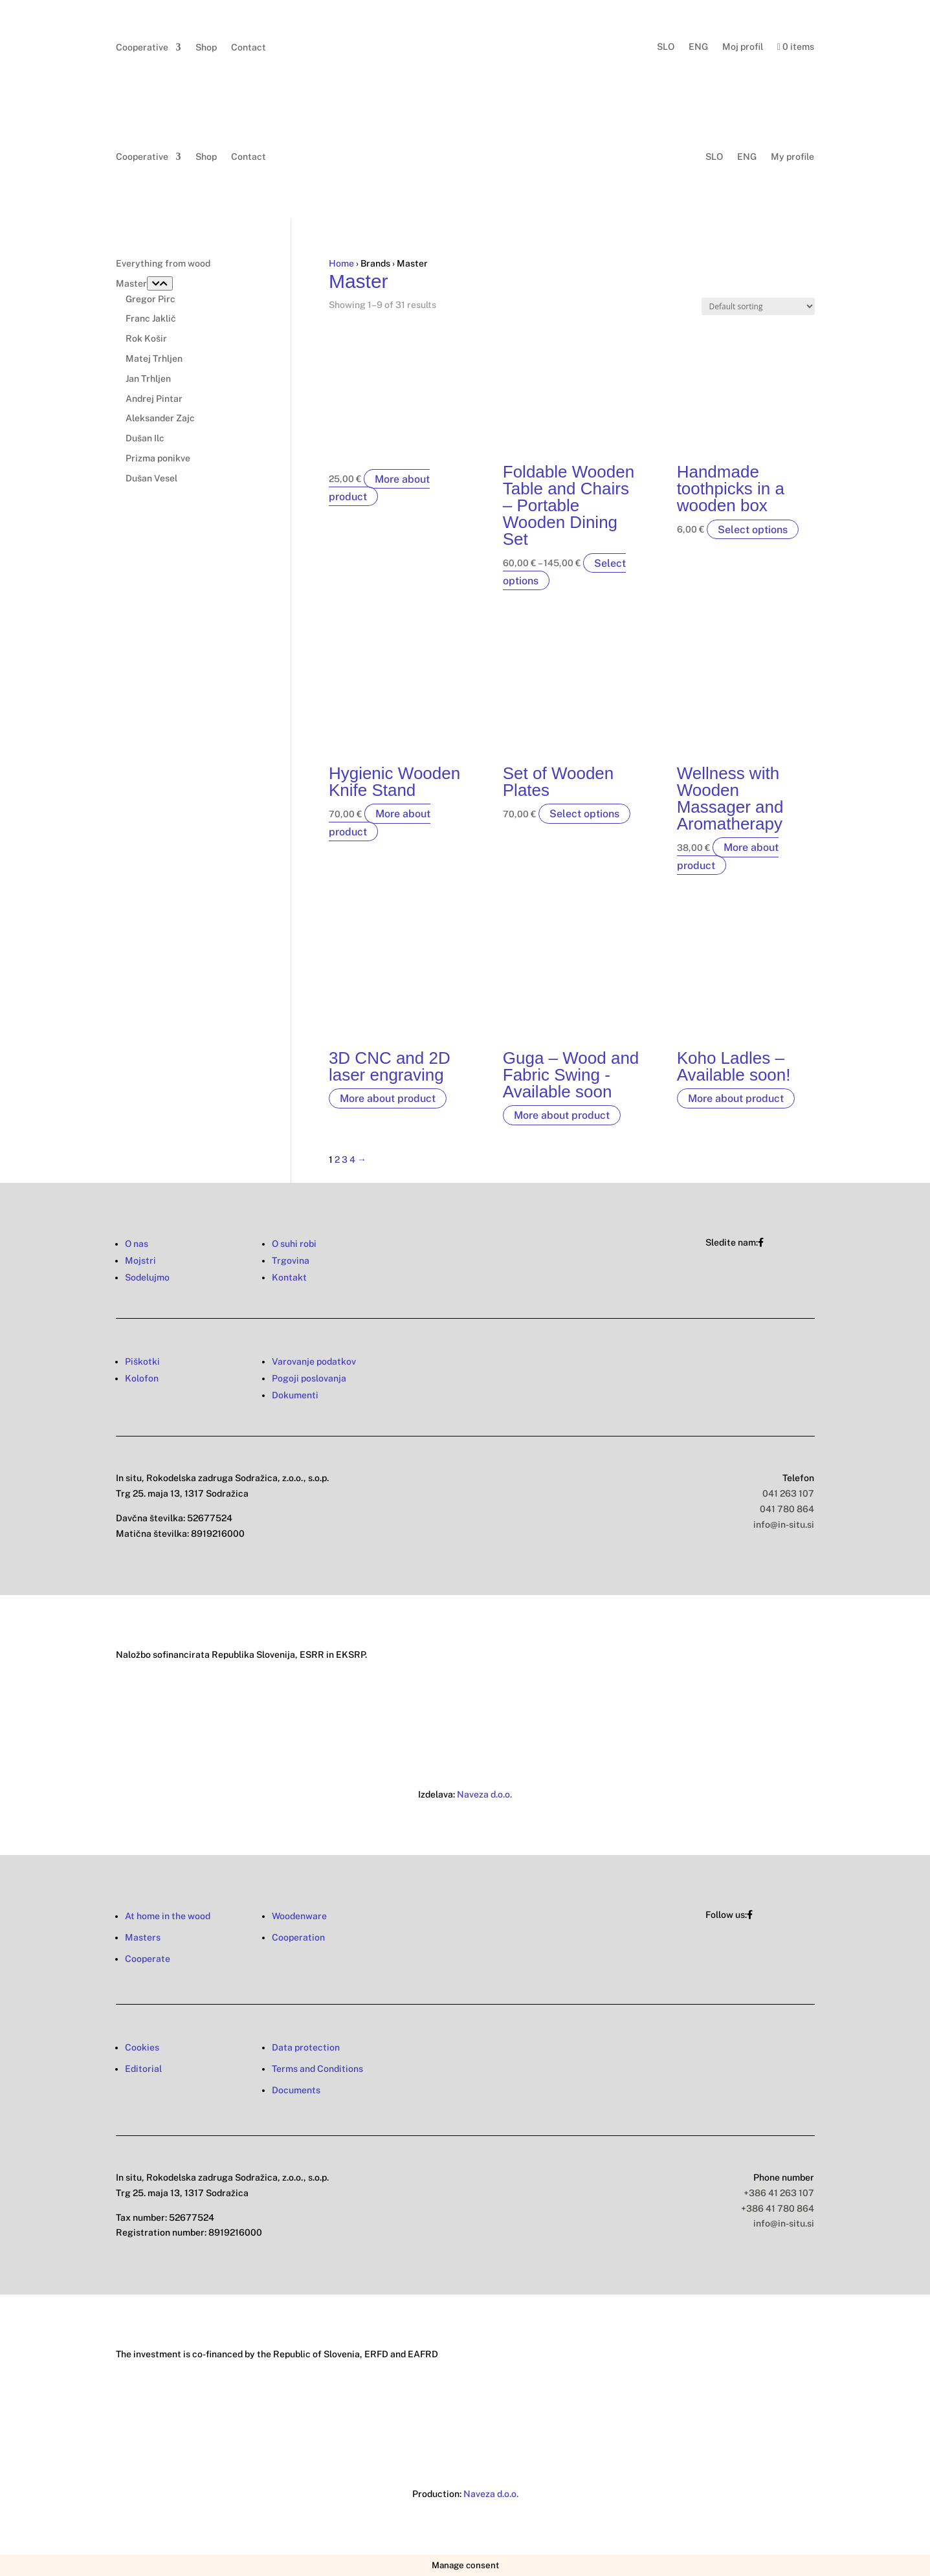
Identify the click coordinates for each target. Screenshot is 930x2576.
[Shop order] (758, 306)
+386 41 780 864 (777, 2208)
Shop (206, 47)
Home (341, 263)
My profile (792, 157)
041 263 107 (788, 1493)
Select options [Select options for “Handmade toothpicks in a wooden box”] (753, 529)
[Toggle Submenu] (160, 283)
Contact (248, 47)
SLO (665, 47)
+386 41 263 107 (779, 2193)
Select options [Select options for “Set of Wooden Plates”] (584, 814)
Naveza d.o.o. (484, 1794)
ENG (698, 47)
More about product (379, 487)
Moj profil (742, 47)
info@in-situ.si (783, 1524)
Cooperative (142, 47)
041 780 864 (787, 1509)
